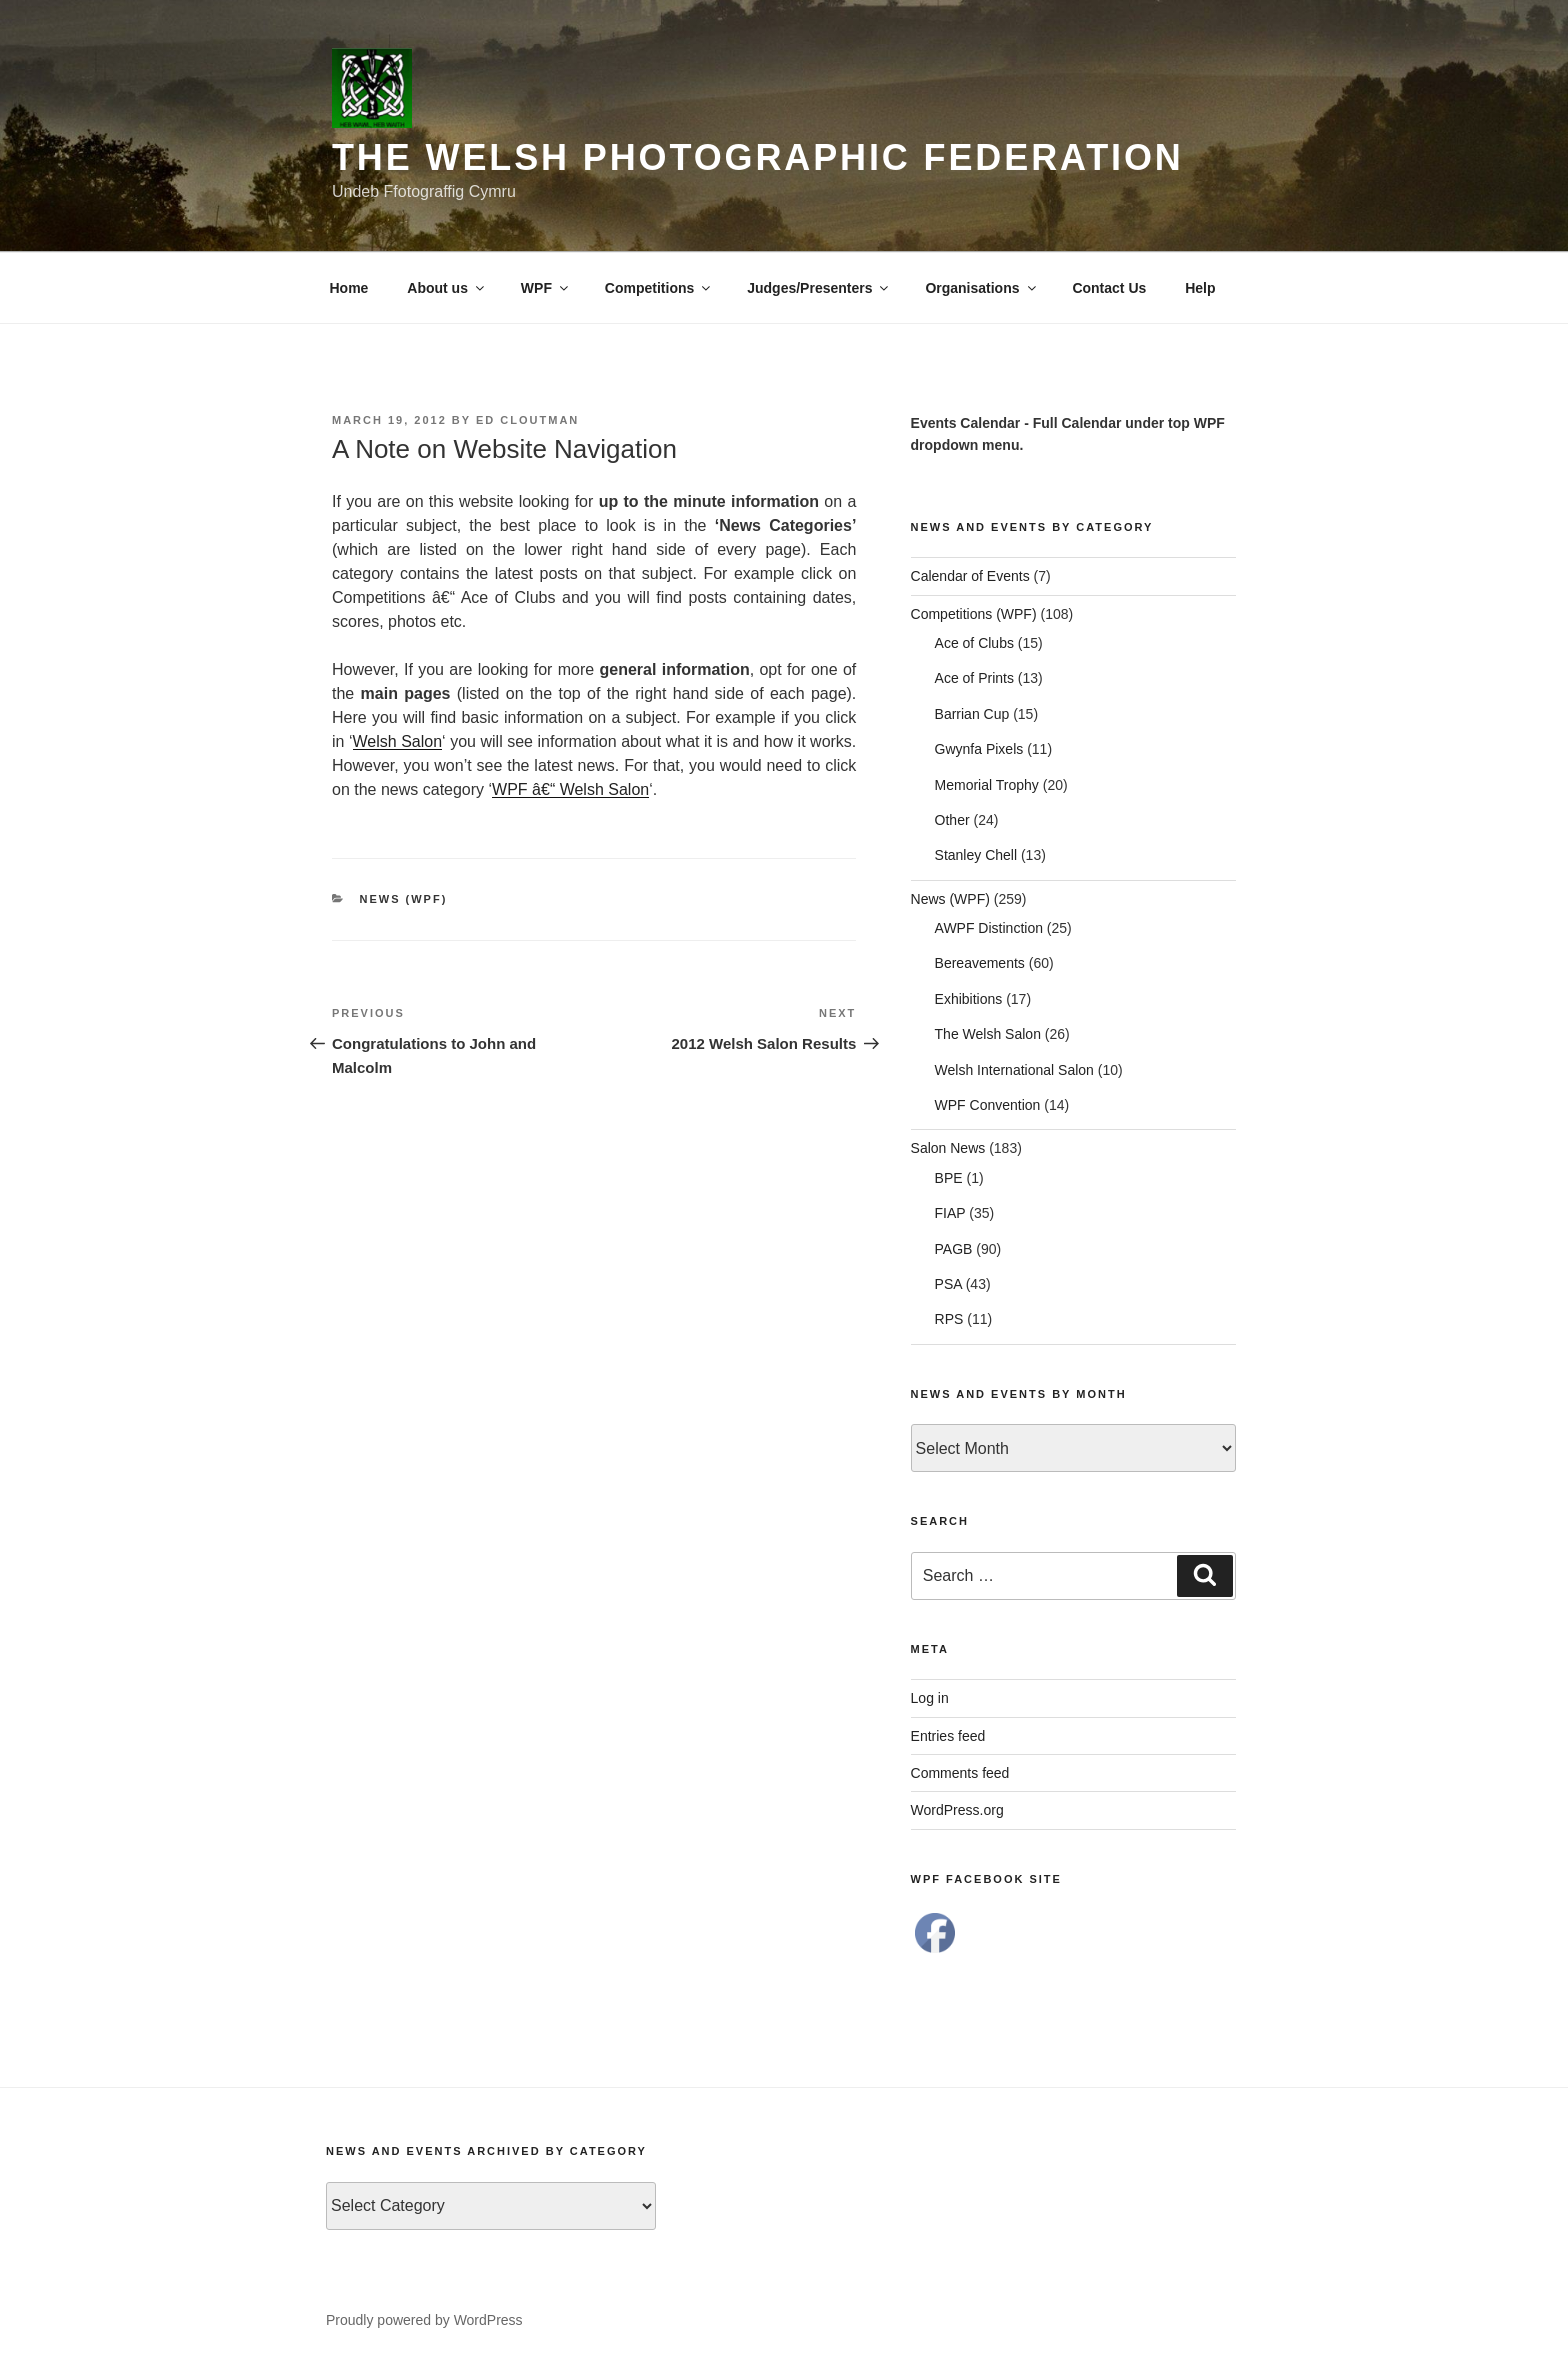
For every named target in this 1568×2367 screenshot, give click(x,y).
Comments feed (960, 1773)
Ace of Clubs (974, 643)
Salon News (948, 1148)
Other (952, 820)
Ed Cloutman (527, 420)
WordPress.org (957, 1810)
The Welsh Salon (988, 1034)
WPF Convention (988, 1105)
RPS (949, 1319)
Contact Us (1109, 288)
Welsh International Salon (1014, 1070)
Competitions (659, 288)
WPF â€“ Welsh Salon (570, 789)
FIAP (950, 1213)
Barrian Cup (972, 714)
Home (349, 288)
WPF (546, 288)
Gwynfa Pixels (979, 749)
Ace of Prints (974, 678)
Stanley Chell (976, 855)
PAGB (954, 1249)
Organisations (981, 288)
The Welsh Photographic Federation (758, 157)
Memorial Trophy (987, 785)
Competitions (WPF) (974, 614)
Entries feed (948, 1736)
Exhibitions (969, 999)
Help (1200, 288)
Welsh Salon (398, 741)
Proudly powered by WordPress (424, 2320)
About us (447, 288)
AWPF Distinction (989, 928)
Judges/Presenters (819, 288)
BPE (949, 1178)
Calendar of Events (970, 576)
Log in (930, 1698)
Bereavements (980, 963)
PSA (948, 1284)
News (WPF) (404, 899)
